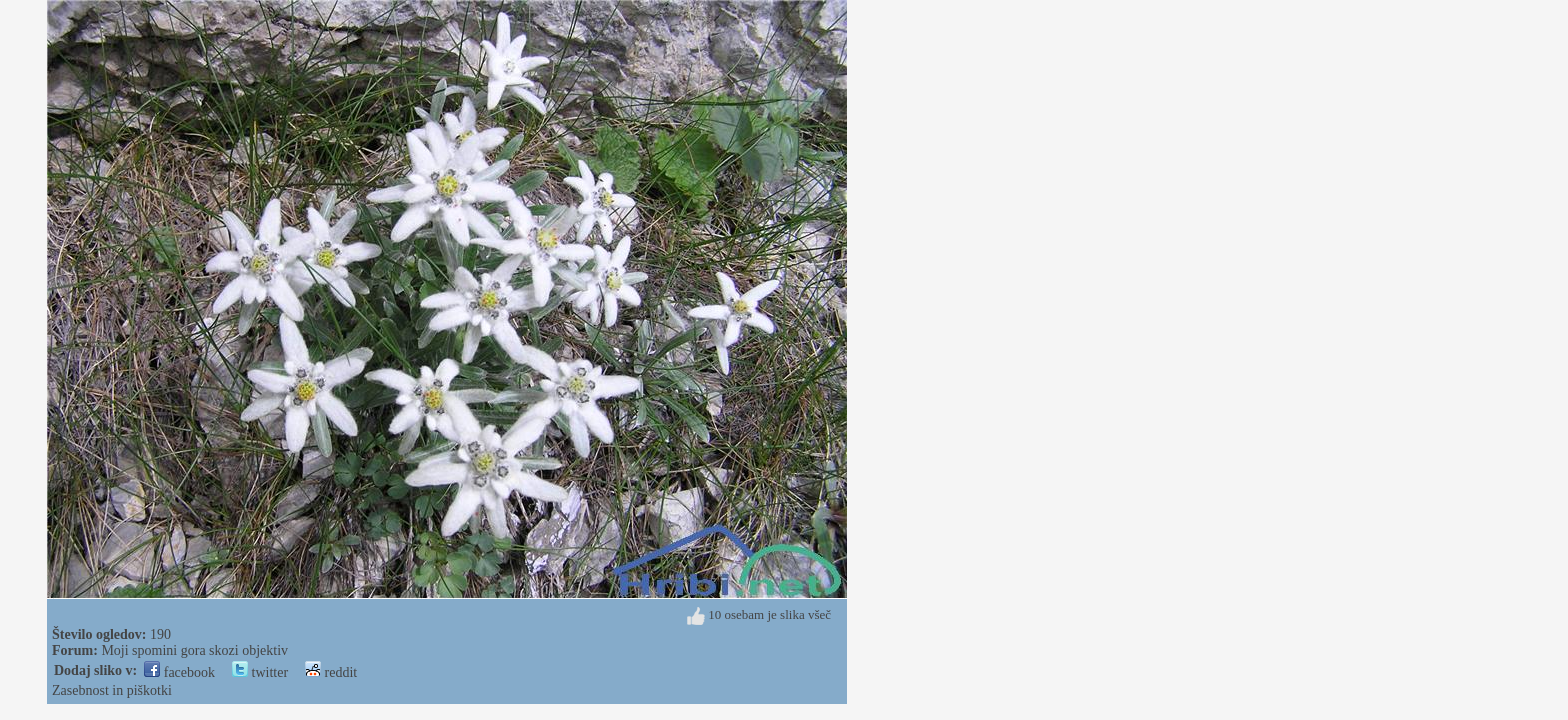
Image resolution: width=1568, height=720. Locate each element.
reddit (331, 672)
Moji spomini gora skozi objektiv (194, 650)
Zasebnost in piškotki (112, 690)
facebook (179, 672)
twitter (260, 672)
